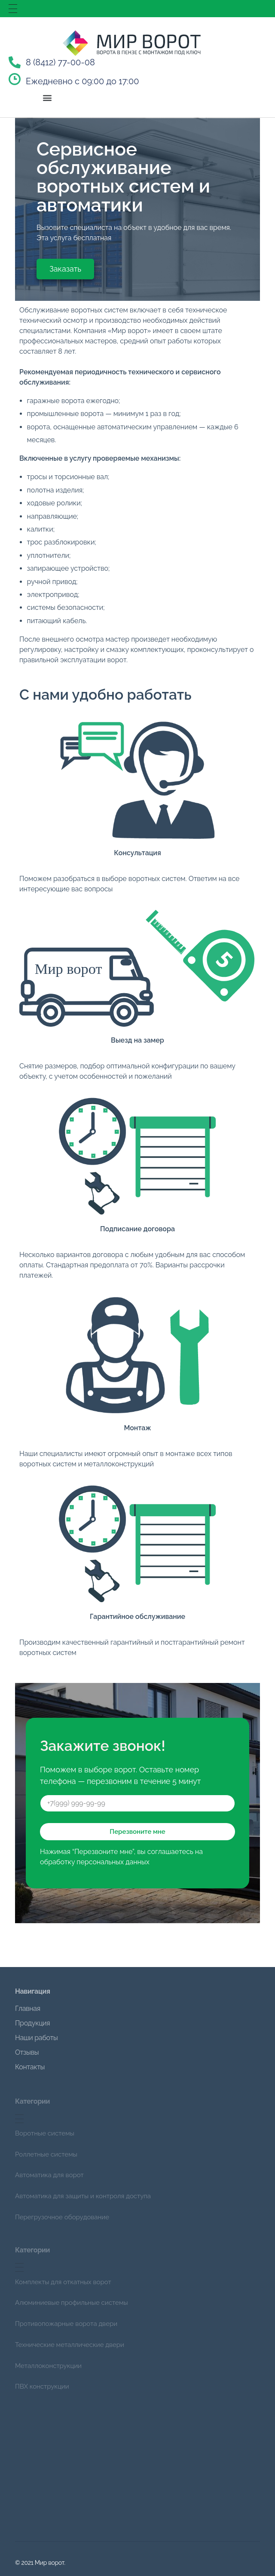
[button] (47, 97)
